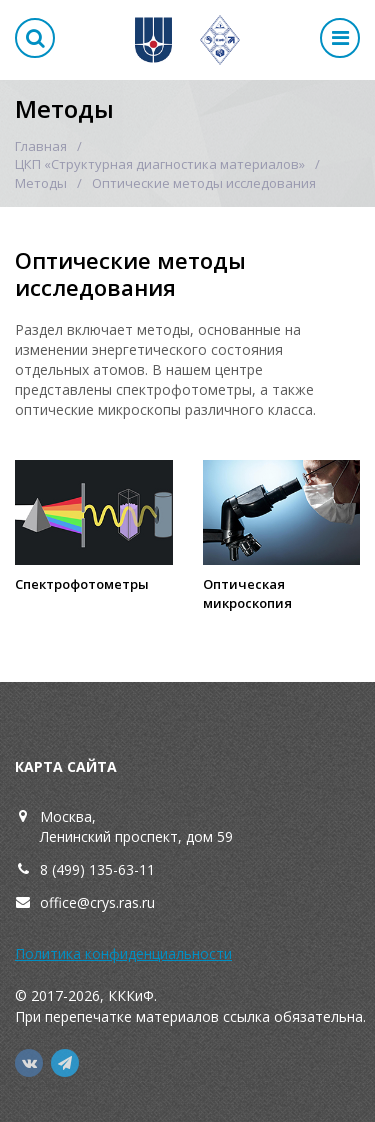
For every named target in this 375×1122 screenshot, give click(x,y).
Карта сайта (66, 766)
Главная (41, 146)
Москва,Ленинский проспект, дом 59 (136, 826)
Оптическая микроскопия (247, 593)
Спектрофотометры (82, 584)
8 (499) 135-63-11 (97, 869)
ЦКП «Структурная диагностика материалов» (160, 164)
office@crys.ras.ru (97, 902)
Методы (41, 183)
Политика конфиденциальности (123, 953)
